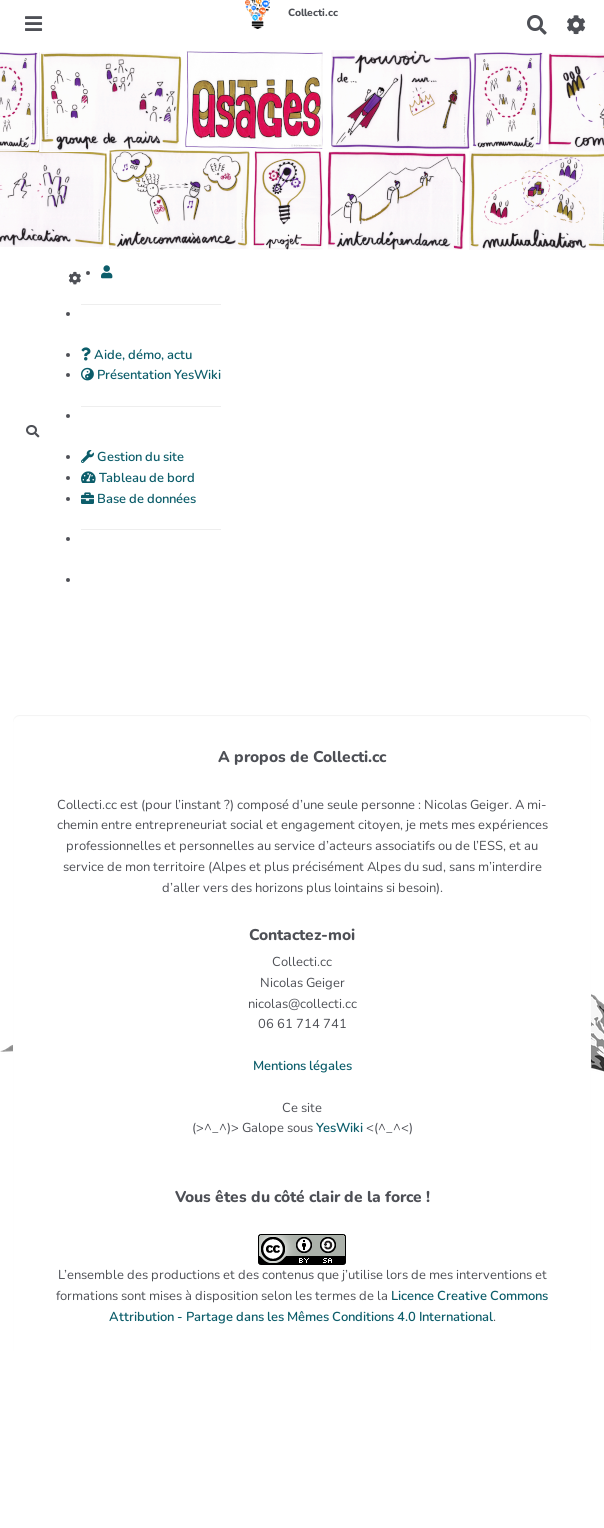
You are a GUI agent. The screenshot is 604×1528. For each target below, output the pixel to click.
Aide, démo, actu (136, 355)
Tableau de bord (138, 478)
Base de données (138, 499)
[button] (106, 273)
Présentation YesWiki (151, 375)
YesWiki (339, 1128)
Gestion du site (132, 457)
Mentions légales (302, 1066)
